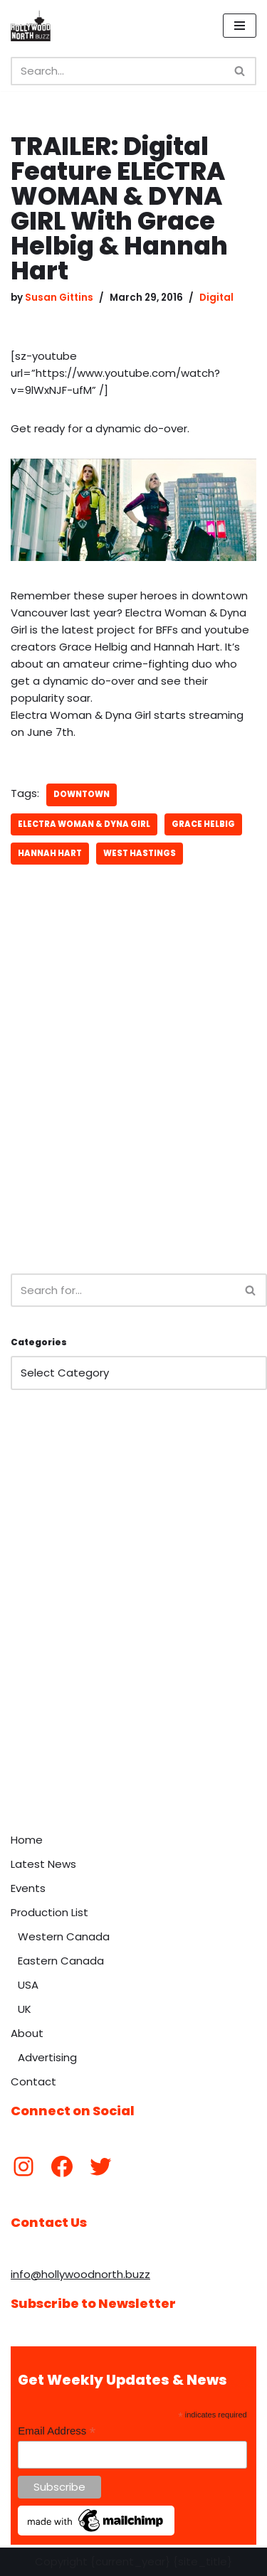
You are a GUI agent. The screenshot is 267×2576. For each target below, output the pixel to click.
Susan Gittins (59, 297)
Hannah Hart (50, 853)
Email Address (56, 2431)
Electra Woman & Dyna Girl (84, 824)
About (27, 2033)
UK (24, 2009)
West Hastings (139, 853)
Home (27, 1839)
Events (28, 1888)
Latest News (43, 1863)
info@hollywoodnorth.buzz (80, 2274)
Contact (33, 2081)
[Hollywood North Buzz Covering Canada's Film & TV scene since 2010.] (31, 25)
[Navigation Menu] (239, 26)
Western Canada (64, 1936)
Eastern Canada (61, 1960)
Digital (216, 297)
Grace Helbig (203, 824)
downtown (81, 794)
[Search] (117, 71)
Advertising (47, 2057)
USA (28, 1984)
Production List (49, 1912)
